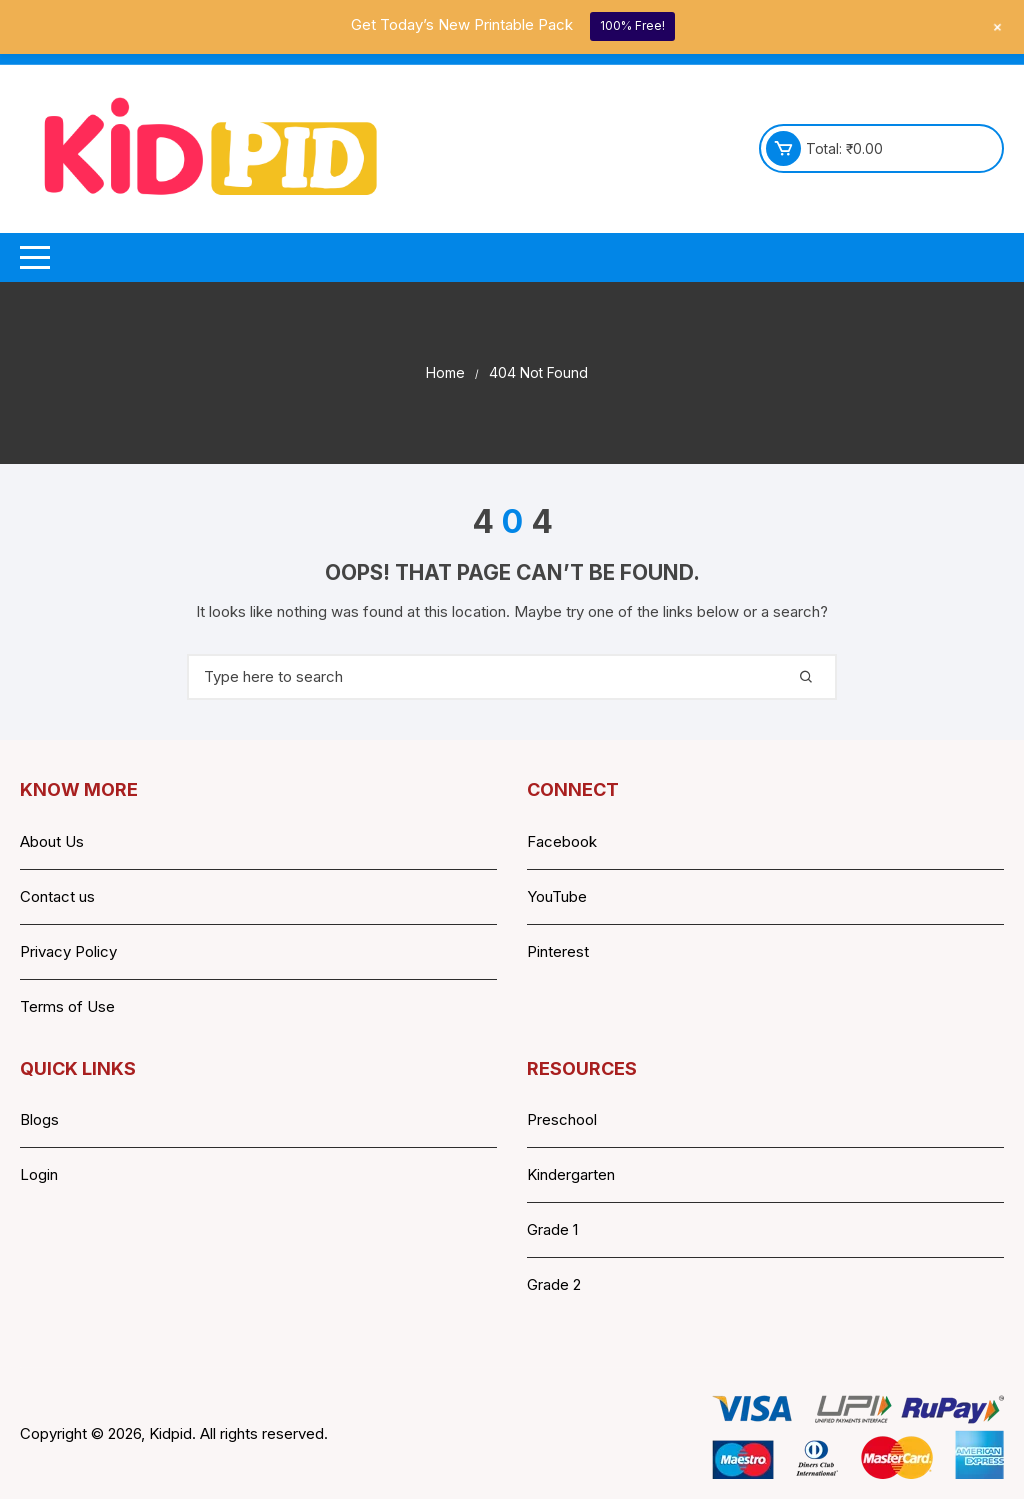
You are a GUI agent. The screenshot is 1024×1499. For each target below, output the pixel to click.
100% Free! (632, 25)
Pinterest (558, 951)
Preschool (562, 1119)
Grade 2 (554, 1284)
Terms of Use (67, 1006)
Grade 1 (552, 1229)
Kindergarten (571, 1174)
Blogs (39, 1119)
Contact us (57, 896)
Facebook (562, 841)
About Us (52, 841)
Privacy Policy (68, 951)
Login (39, 1174)
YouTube (557, 896)
